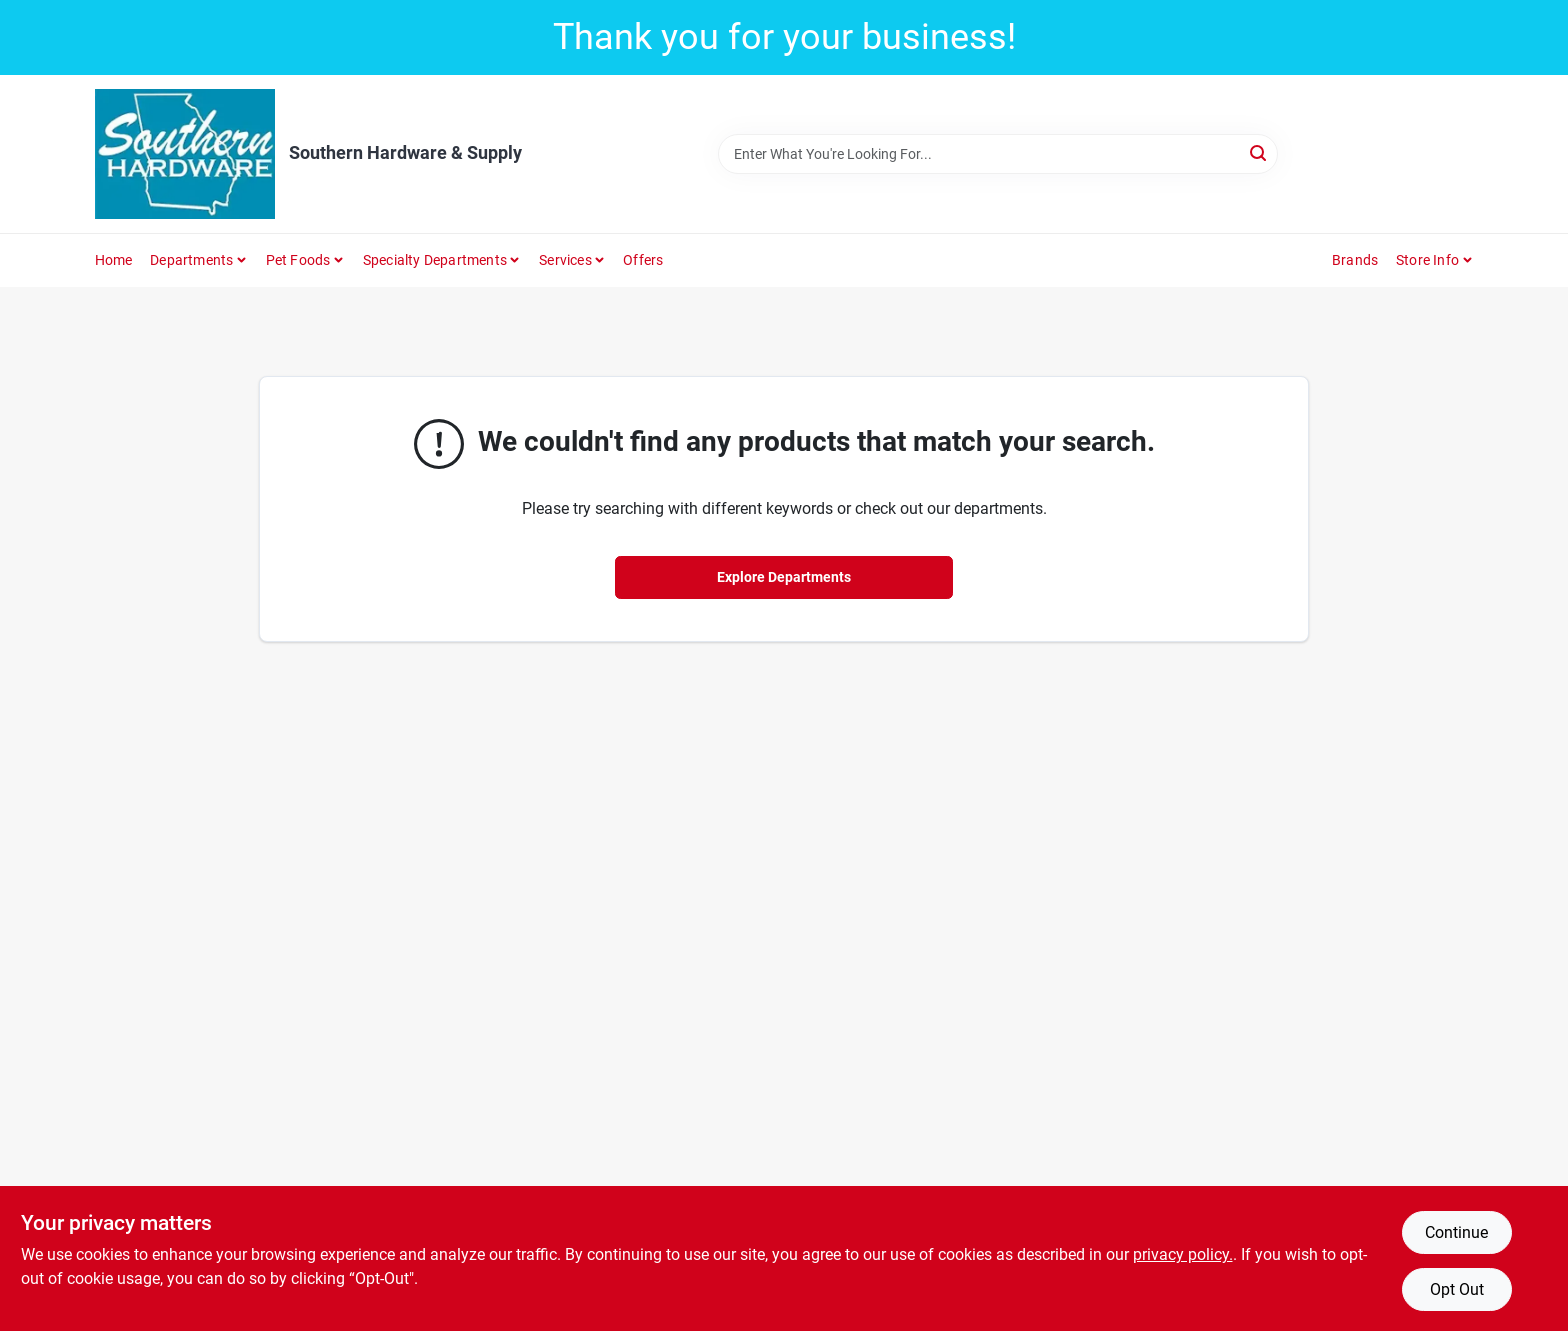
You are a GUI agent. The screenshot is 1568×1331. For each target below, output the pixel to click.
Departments (191, 260)
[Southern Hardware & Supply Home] (185, 154)
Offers (643, 260)
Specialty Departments (435, 260)
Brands (1355, 260)
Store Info (1427, 260)
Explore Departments (784, 577)
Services (565, 260)
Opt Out (1457, 1289)
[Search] (1259, 152)
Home (114, 260)
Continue (1456, 1232)
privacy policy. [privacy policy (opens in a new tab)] (1183, 1254)
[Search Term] (998, 154)
